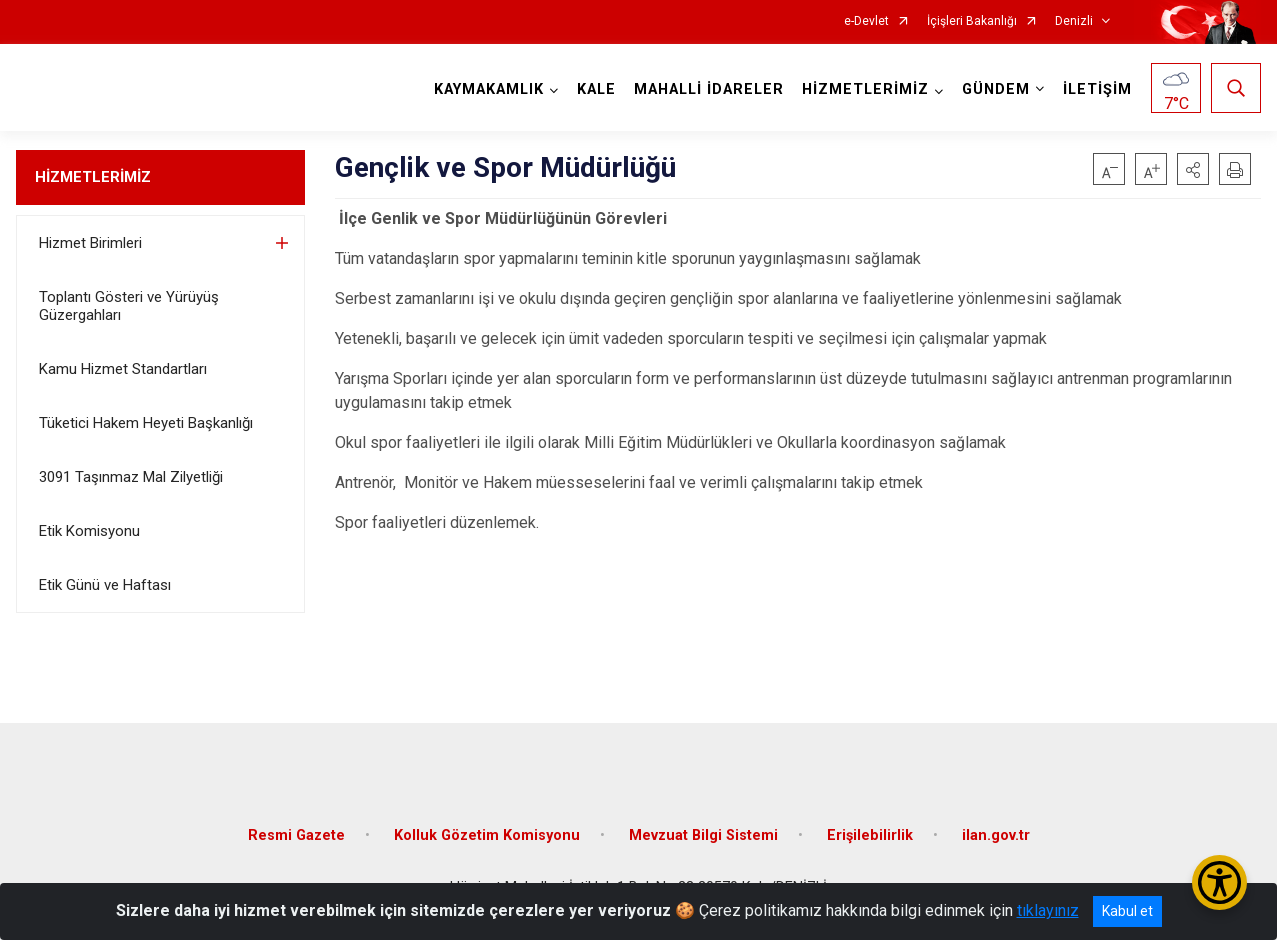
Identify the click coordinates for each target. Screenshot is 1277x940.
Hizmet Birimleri (90, 243)
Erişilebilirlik (870, 835)
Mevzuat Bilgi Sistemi (703, 835)
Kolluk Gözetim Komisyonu (487, 835)
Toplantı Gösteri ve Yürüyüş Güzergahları (129, 306)
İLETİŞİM (1097, 89)
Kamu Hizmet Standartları (123, 369)
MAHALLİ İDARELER (709, 89)
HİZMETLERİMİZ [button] (865, 89)
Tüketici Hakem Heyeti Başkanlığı (146, 423)
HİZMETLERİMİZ (93, 177)
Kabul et (1127, 911)
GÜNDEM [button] (996, 89)
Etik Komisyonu (89, 531)
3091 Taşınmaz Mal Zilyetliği (131, 477)
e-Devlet (866, 21)
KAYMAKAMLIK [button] (489, 89)
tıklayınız (1048, 910)
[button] (1193, 169)
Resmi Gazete (296, 835)
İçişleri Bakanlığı (972, 21)
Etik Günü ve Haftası (105, 585)
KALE (596, 89)
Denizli (1074, 21)
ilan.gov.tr (996, 835)
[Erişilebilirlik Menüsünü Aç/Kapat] (1219, 882)
